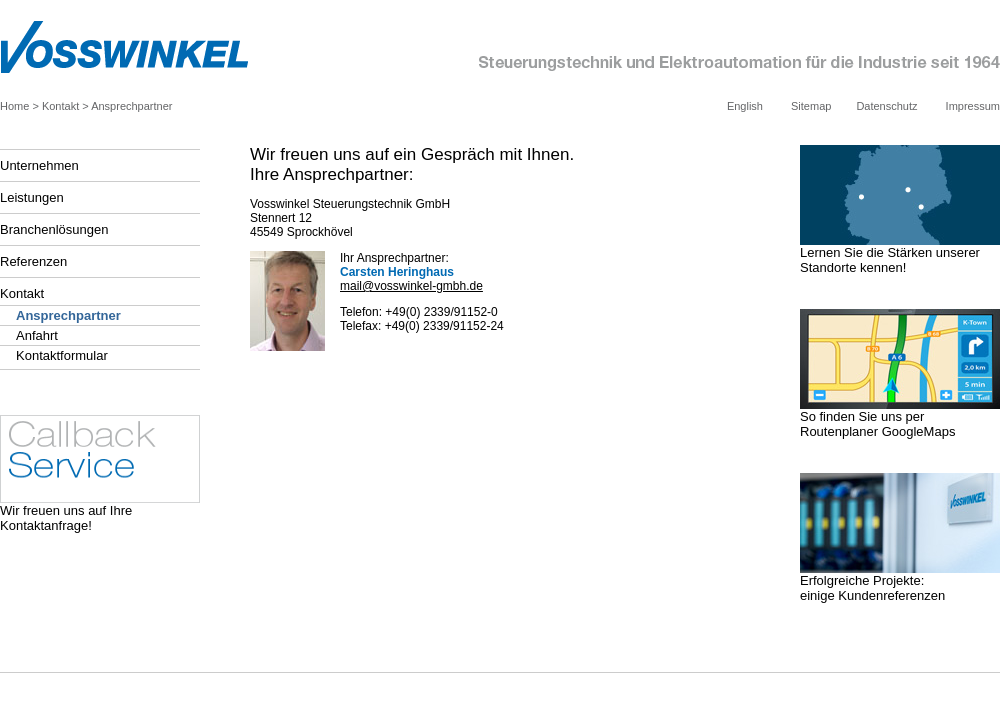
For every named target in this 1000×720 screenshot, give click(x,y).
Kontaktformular (62, 355)
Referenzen (33, 261)
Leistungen (32, 197)
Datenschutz (886, 106)
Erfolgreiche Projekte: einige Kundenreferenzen (900, 582)
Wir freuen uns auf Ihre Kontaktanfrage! (100, 512)
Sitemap (811, 106)
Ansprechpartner (131, 106)
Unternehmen (39, 165)
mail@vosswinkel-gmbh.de (411, 286)
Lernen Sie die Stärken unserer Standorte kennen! (900, 254)
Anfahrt (37, 335)
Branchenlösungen (54, 229)
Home (14, 106)
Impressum (973, 106)
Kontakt (60, 106)
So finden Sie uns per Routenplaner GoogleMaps (900, 418)
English (745, 106)
